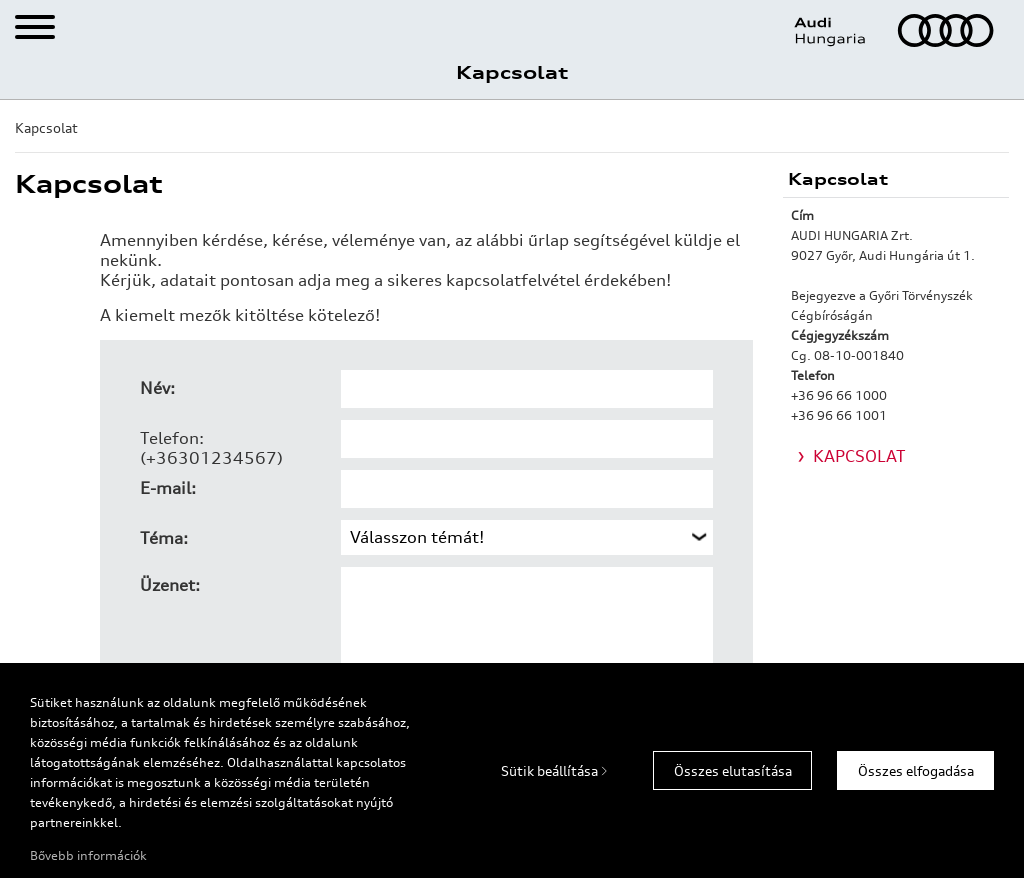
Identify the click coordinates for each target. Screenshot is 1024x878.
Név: (157, 388)
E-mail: (168, 488)
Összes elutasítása (733, 771)
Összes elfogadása (916, 771)
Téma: (164, 538)
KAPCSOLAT (859, 456)
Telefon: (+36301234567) (211, 448)
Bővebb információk (88, 855)
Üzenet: (170, 585)
